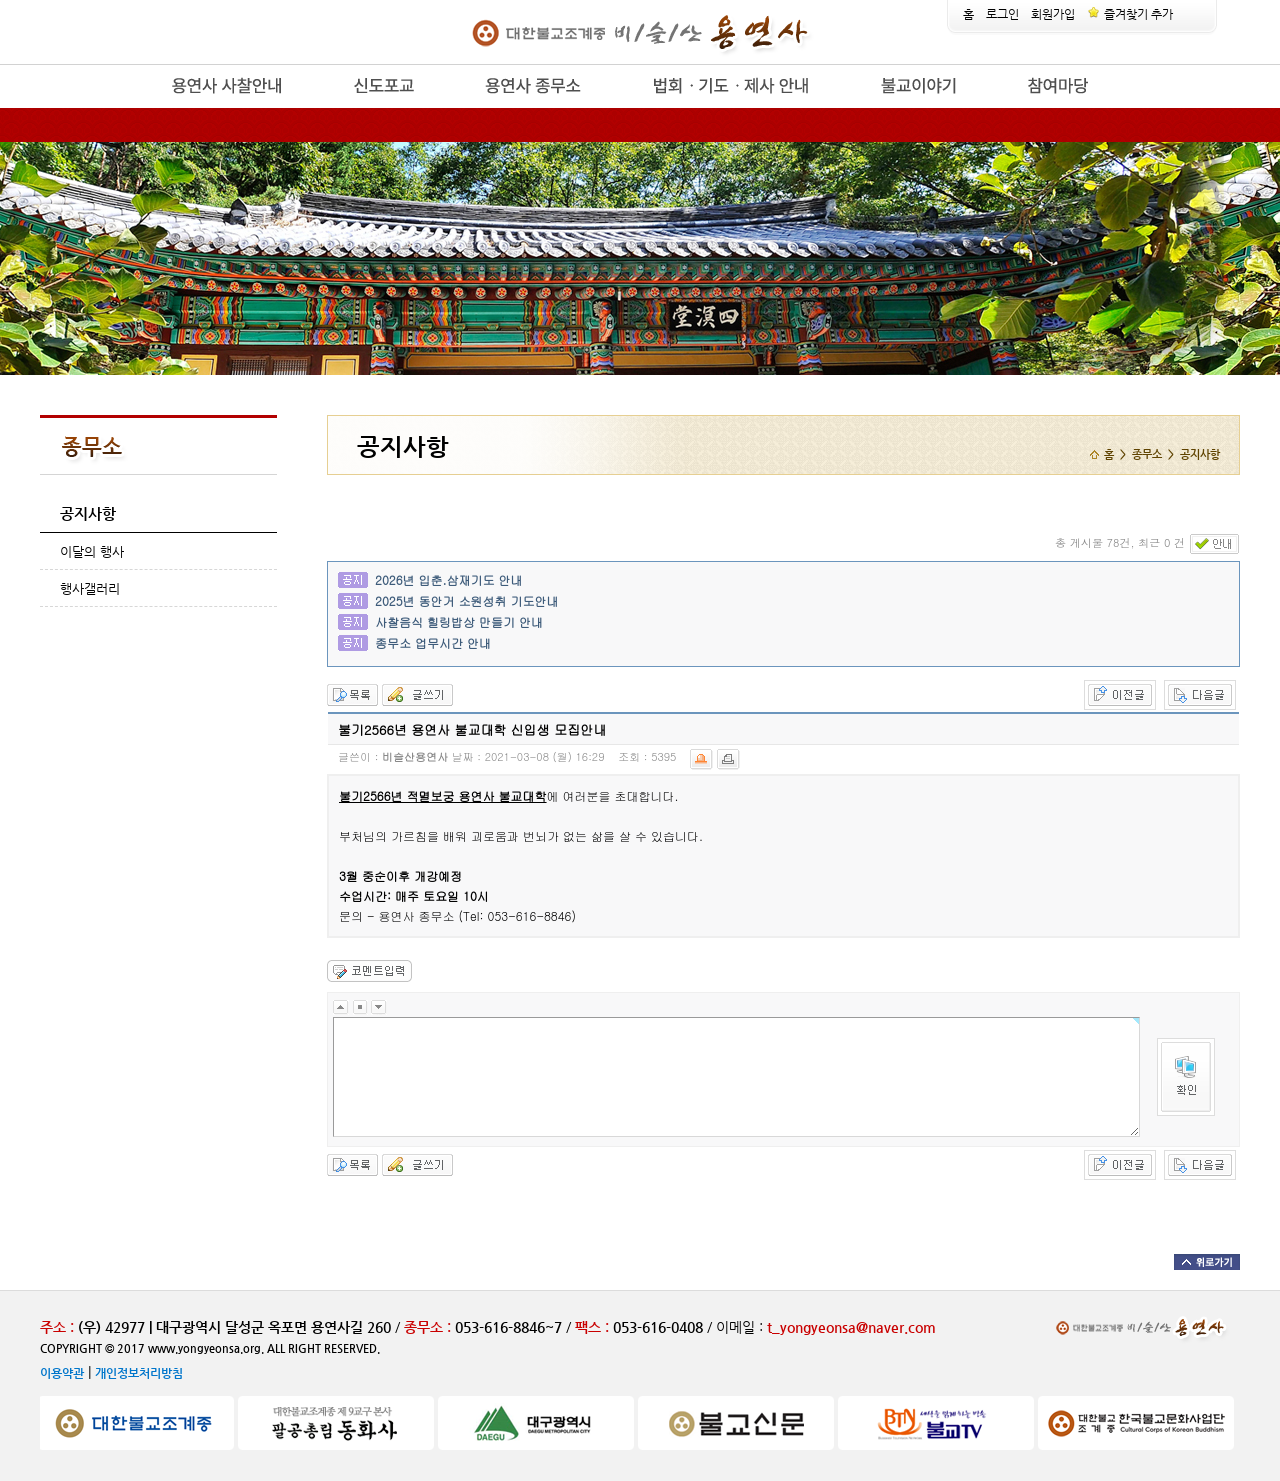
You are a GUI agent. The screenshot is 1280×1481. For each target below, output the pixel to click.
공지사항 (88, 513)
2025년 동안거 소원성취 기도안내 (467, 600)
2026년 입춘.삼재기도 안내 (449, 579)
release (137, 108)
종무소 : (429, 1327)
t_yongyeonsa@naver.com (851, 1327)
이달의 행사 (92, 551)
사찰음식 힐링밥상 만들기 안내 (459, 621)
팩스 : (594, 1327)
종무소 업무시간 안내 (433, 642)
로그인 (1002, 14)
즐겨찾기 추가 (1130, 14)
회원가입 (1053, 14)
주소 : (57, 1327)
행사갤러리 (90, 588)
